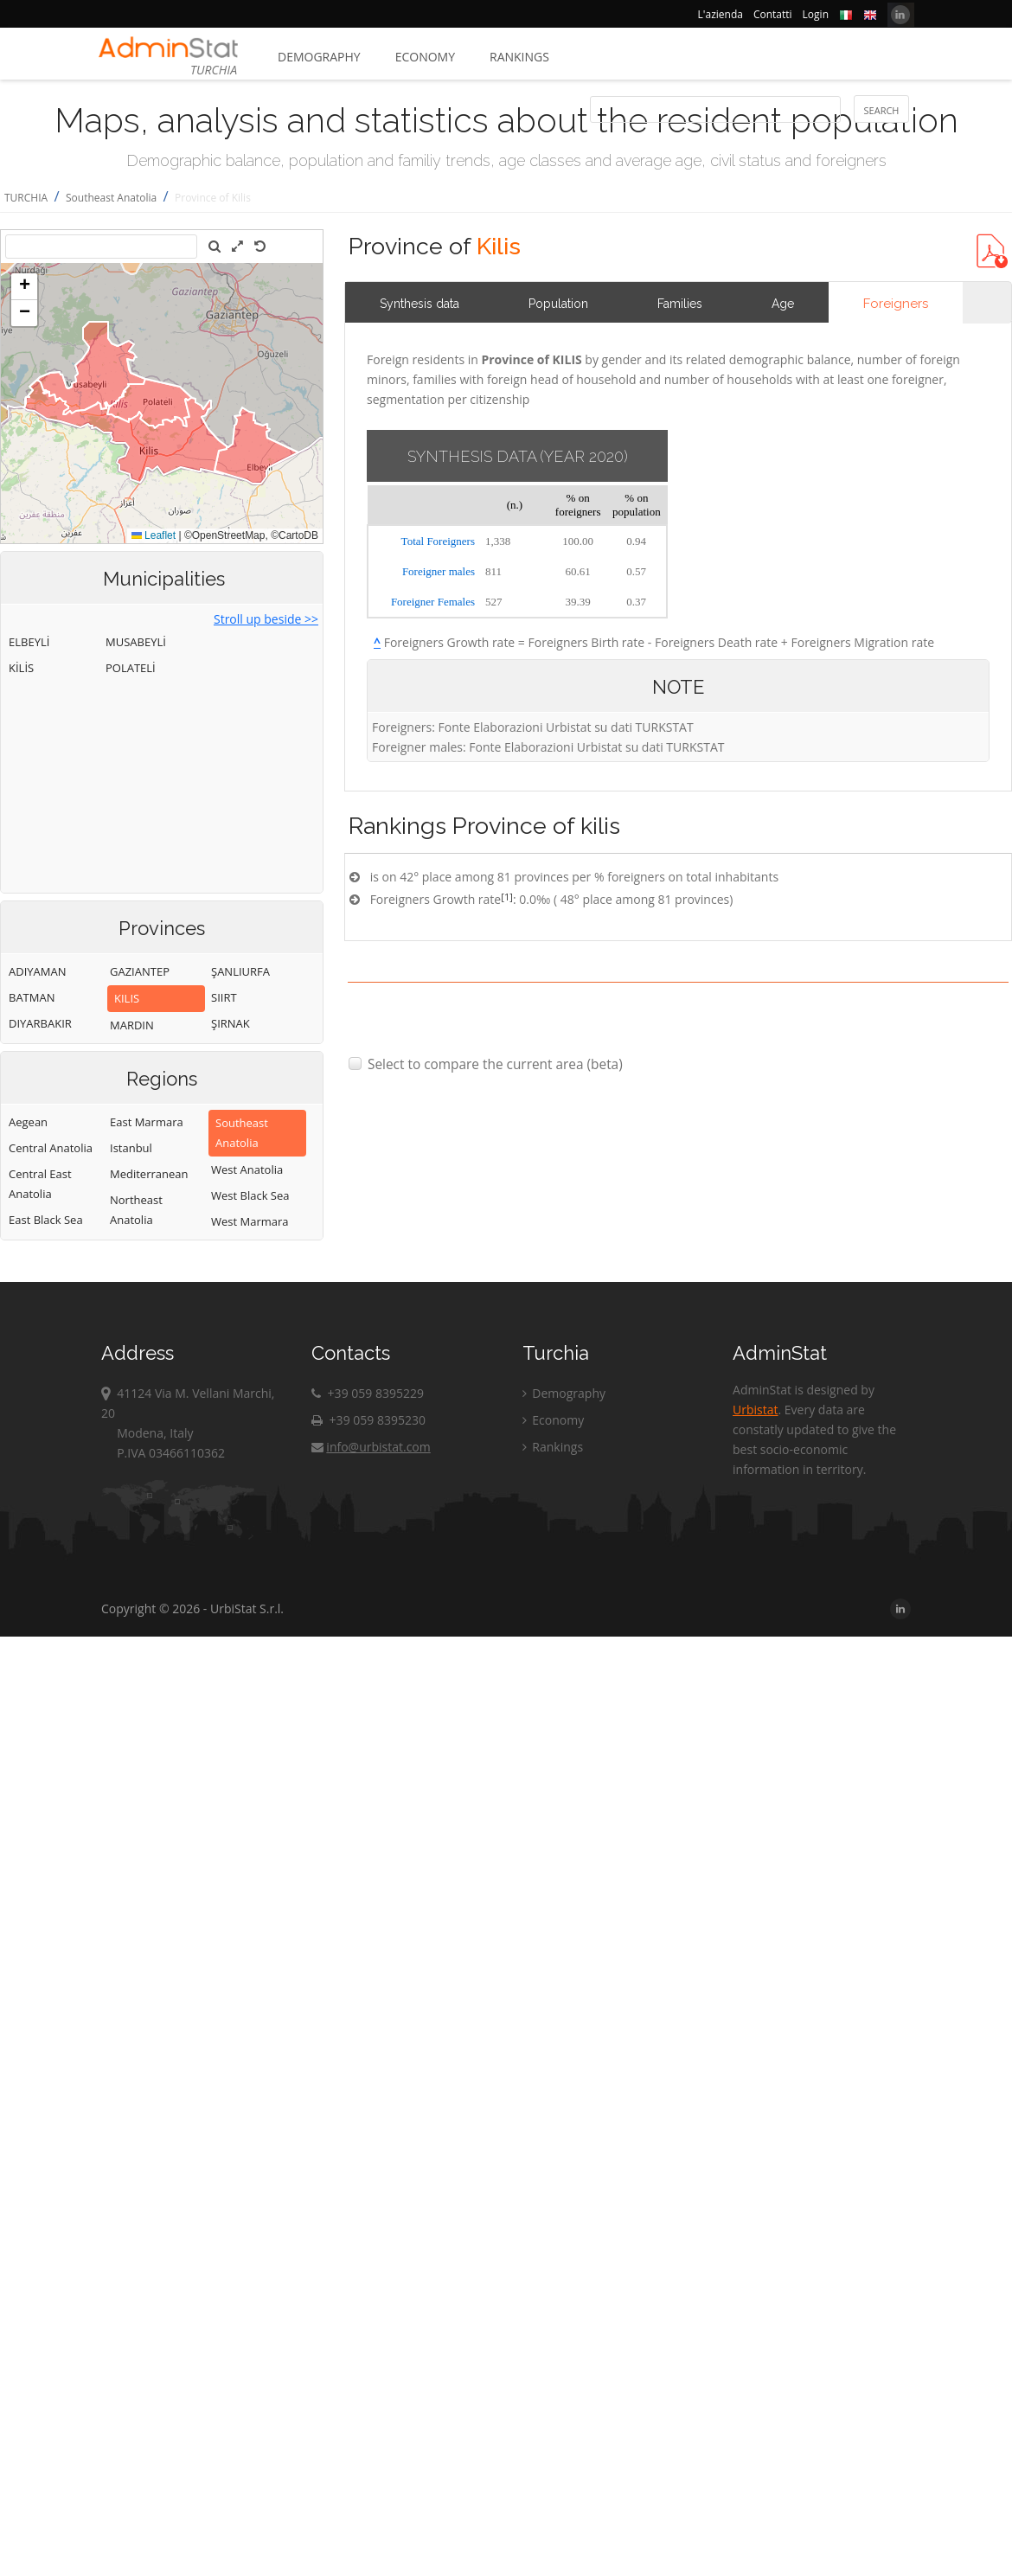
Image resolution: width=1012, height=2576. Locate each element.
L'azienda (720, 14)
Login (816, 14)
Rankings (519, 56)
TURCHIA (26, 197)
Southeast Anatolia (111, 197)
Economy (425, 56)
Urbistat (755, 1409)
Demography (319, 56)
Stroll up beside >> (266, 619)
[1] (507, 896)
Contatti (772, 14)
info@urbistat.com (370, 1447)
